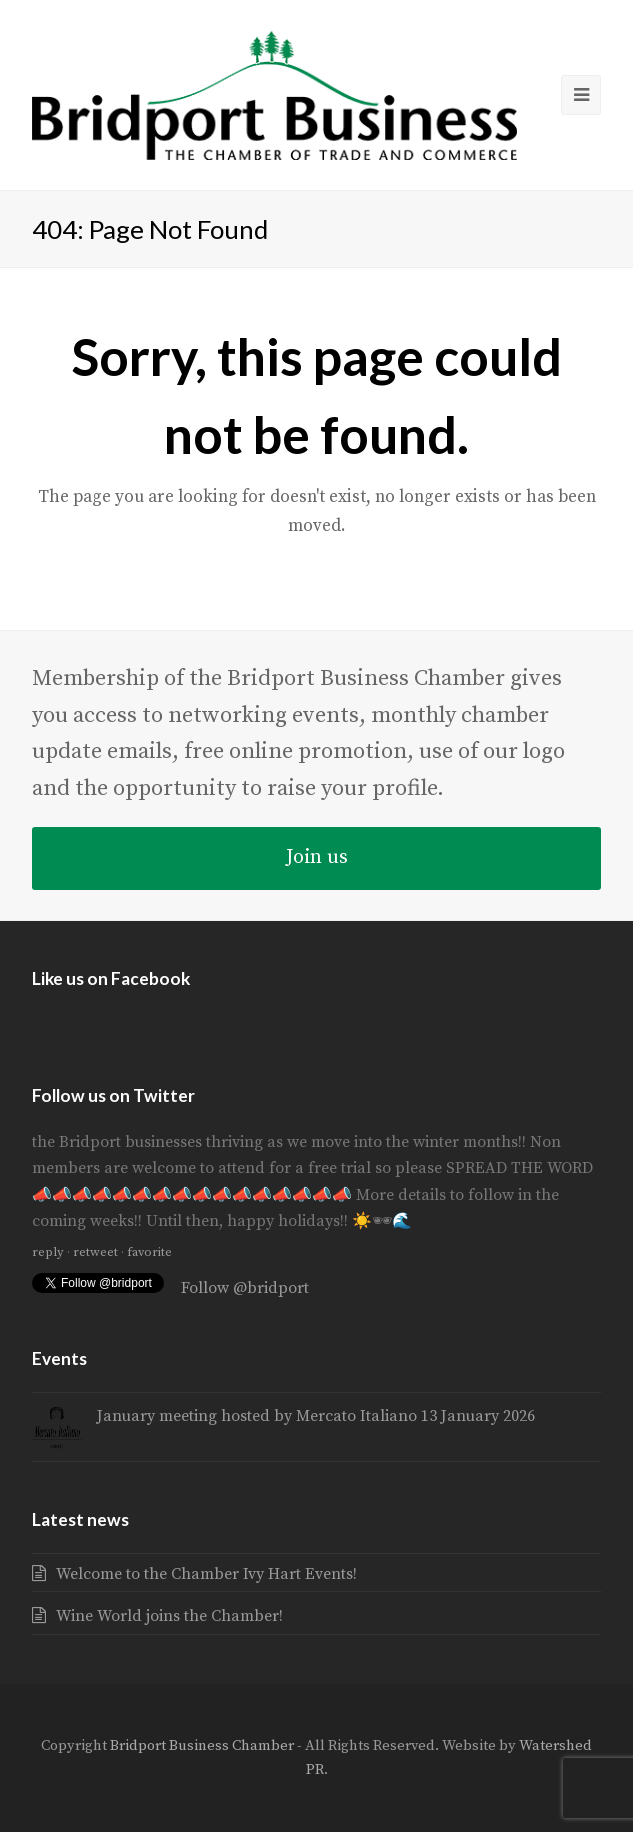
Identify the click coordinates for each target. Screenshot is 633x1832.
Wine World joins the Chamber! (169, 1616)
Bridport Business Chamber (202, 1745)
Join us (317, 857)
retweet (95, 1252)
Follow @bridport (245, 1288)
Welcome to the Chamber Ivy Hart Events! (206, 1574)
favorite (149, 1252)
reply (48, 1252)
